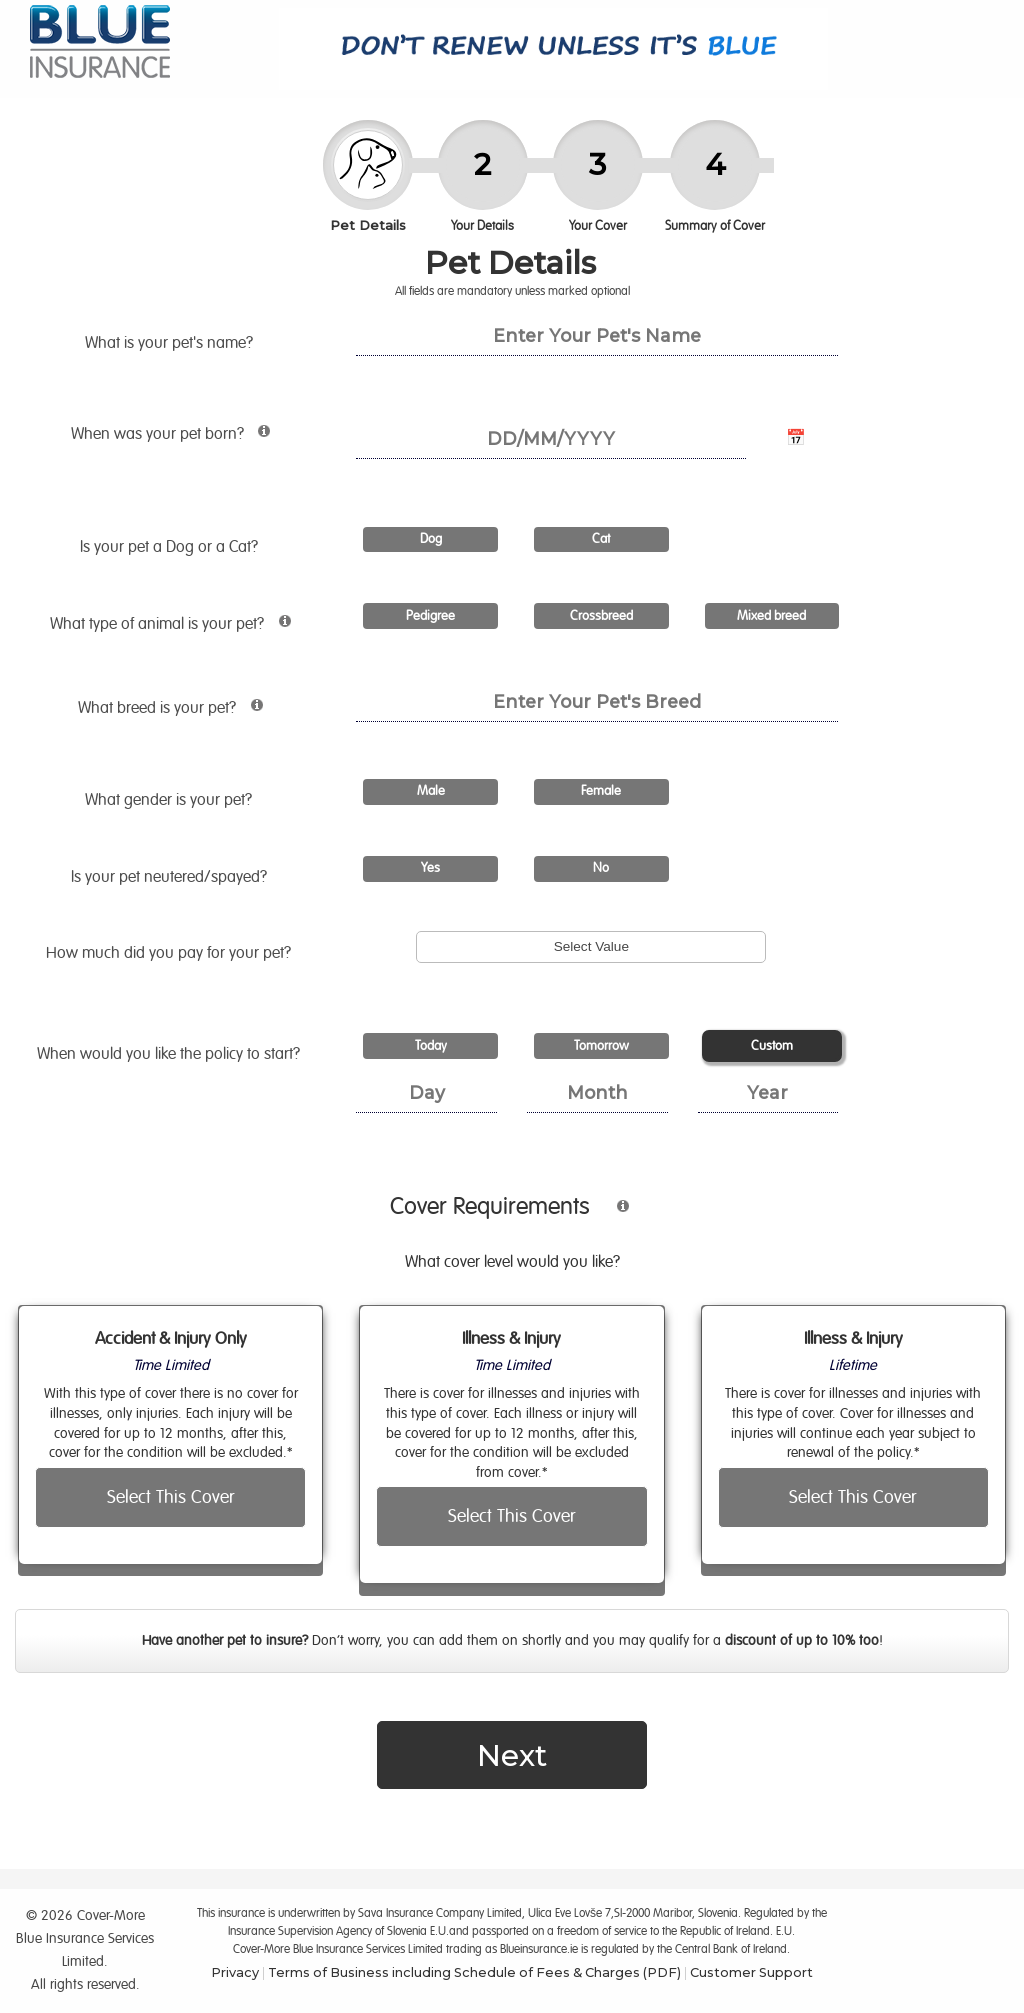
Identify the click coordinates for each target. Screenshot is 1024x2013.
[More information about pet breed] (251, 713)
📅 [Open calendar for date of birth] (796, 438)
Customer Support (751, 1972)
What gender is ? (170, 800)
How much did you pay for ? (170, 953)
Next (512, 1755)
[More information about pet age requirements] (259, 439)
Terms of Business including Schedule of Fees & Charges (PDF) (474, 1972)
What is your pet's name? (171, 343)
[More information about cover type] (613, 1214)
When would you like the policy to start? (170, 1054)
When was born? (198, 438)
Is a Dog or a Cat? (171, 547)
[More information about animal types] (279, 629)
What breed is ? (202, 712)
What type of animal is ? (188, 628)
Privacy (235, 1972)
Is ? (171, 877)
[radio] (430, 540)
